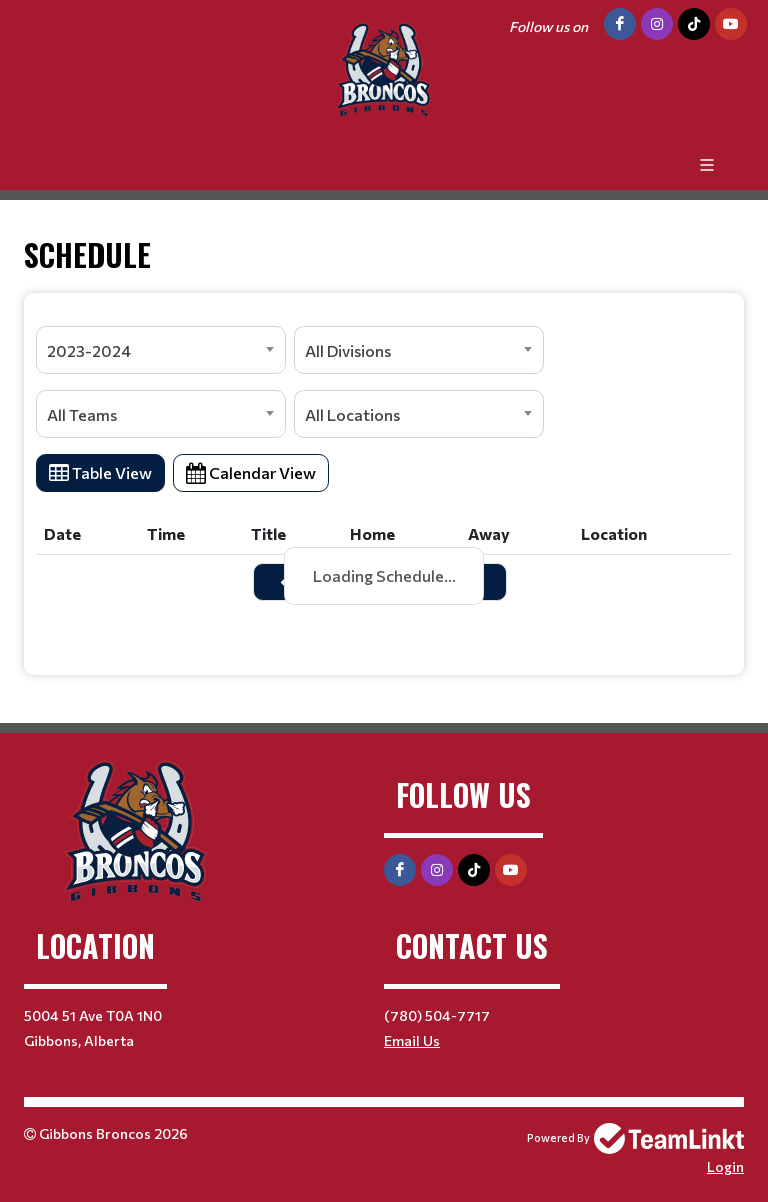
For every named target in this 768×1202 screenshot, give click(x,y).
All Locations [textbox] (352, 414)
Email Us (412, 1040)
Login (725, 1166)
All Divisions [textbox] (348, 350)
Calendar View (251, 472)
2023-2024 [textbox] (89, 350)
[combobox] (161, 350)
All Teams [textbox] (82, 414)
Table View (100, 472)
